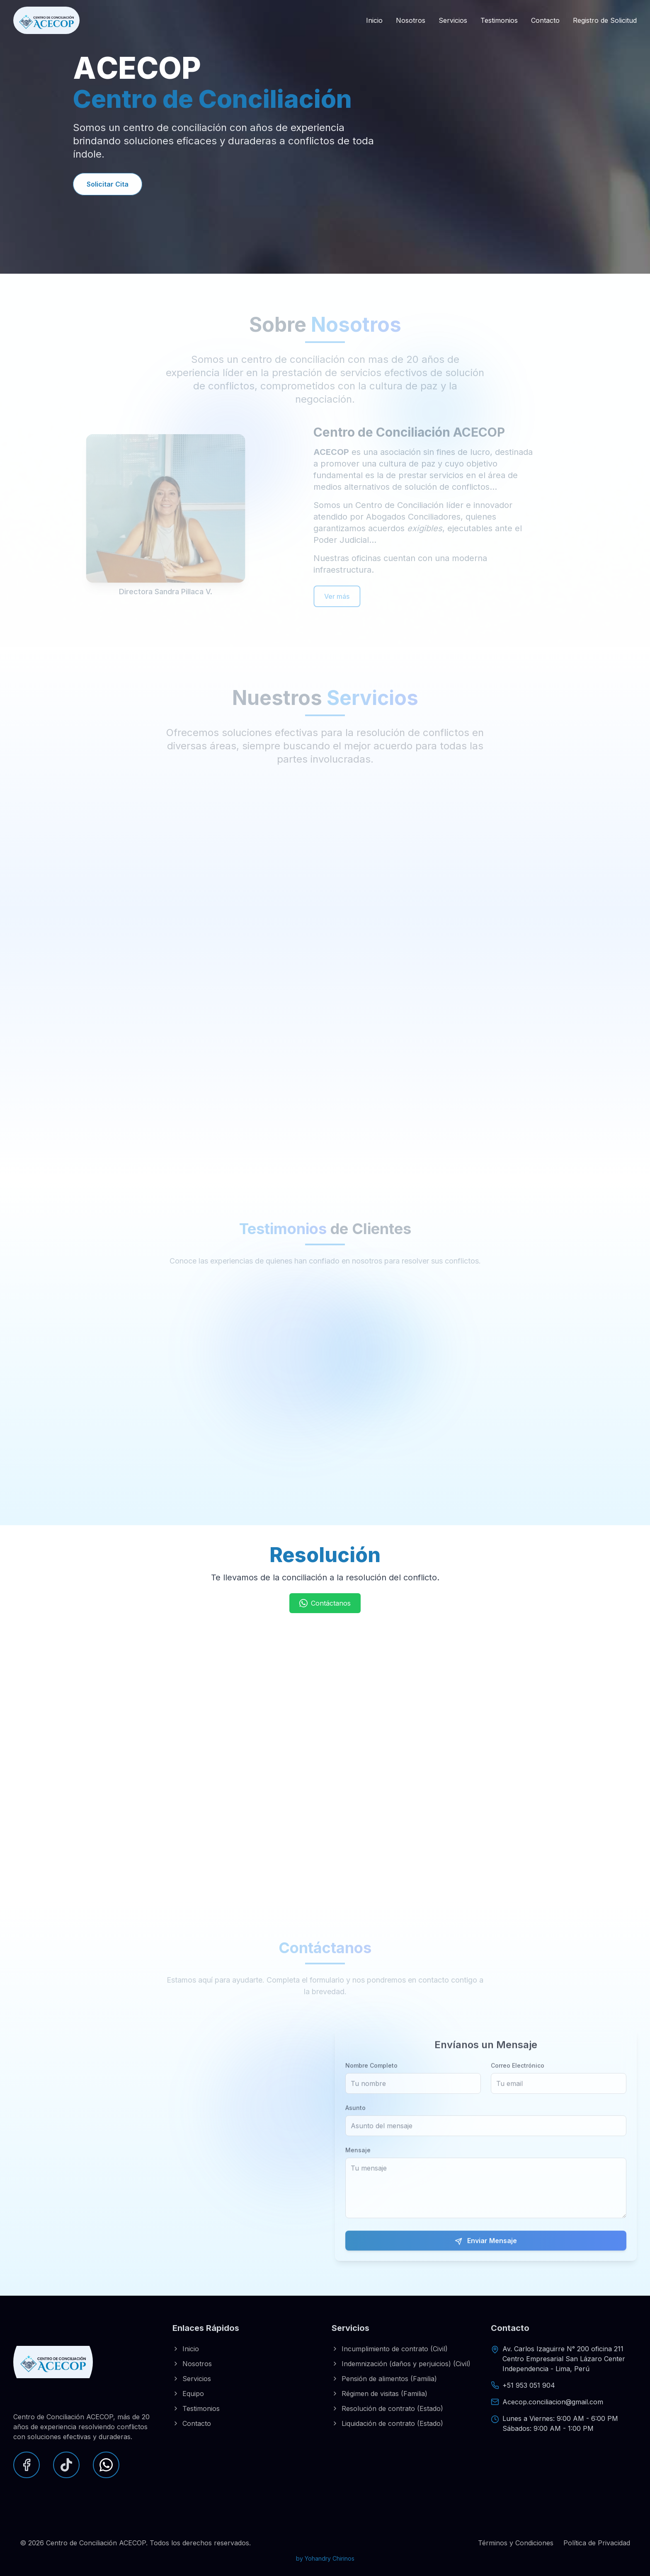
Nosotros (410, 20)
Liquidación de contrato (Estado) (387, 2423)
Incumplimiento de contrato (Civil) (390, 2349)
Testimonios (499, 20)
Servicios (453, 20)
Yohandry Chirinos (329, 2558)
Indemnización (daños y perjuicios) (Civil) (401, 2364)
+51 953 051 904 (528, 2385)
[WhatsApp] (106, 2465)
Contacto (545, 20)
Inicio (374, 20)
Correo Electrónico (517, 2081)
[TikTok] (66, 2465)
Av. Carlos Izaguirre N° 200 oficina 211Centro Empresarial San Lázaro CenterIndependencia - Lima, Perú (563, 2359)
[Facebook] (26, 2465)
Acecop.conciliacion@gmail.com (552, 2402)
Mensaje (358, 2165)
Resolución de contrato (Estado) (387, 2408)
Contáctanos (325, 1603)
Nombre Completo (371, 2081)
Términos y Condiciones (515, 2543)
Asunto (355, 2123)
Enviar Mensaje (486, 2256)
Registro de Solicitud (605, 20)
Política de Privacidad (596, 2543)
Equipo (188, 2393)
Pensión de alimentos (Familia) (384, 2378)
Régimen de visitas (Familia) (379, 2393)
